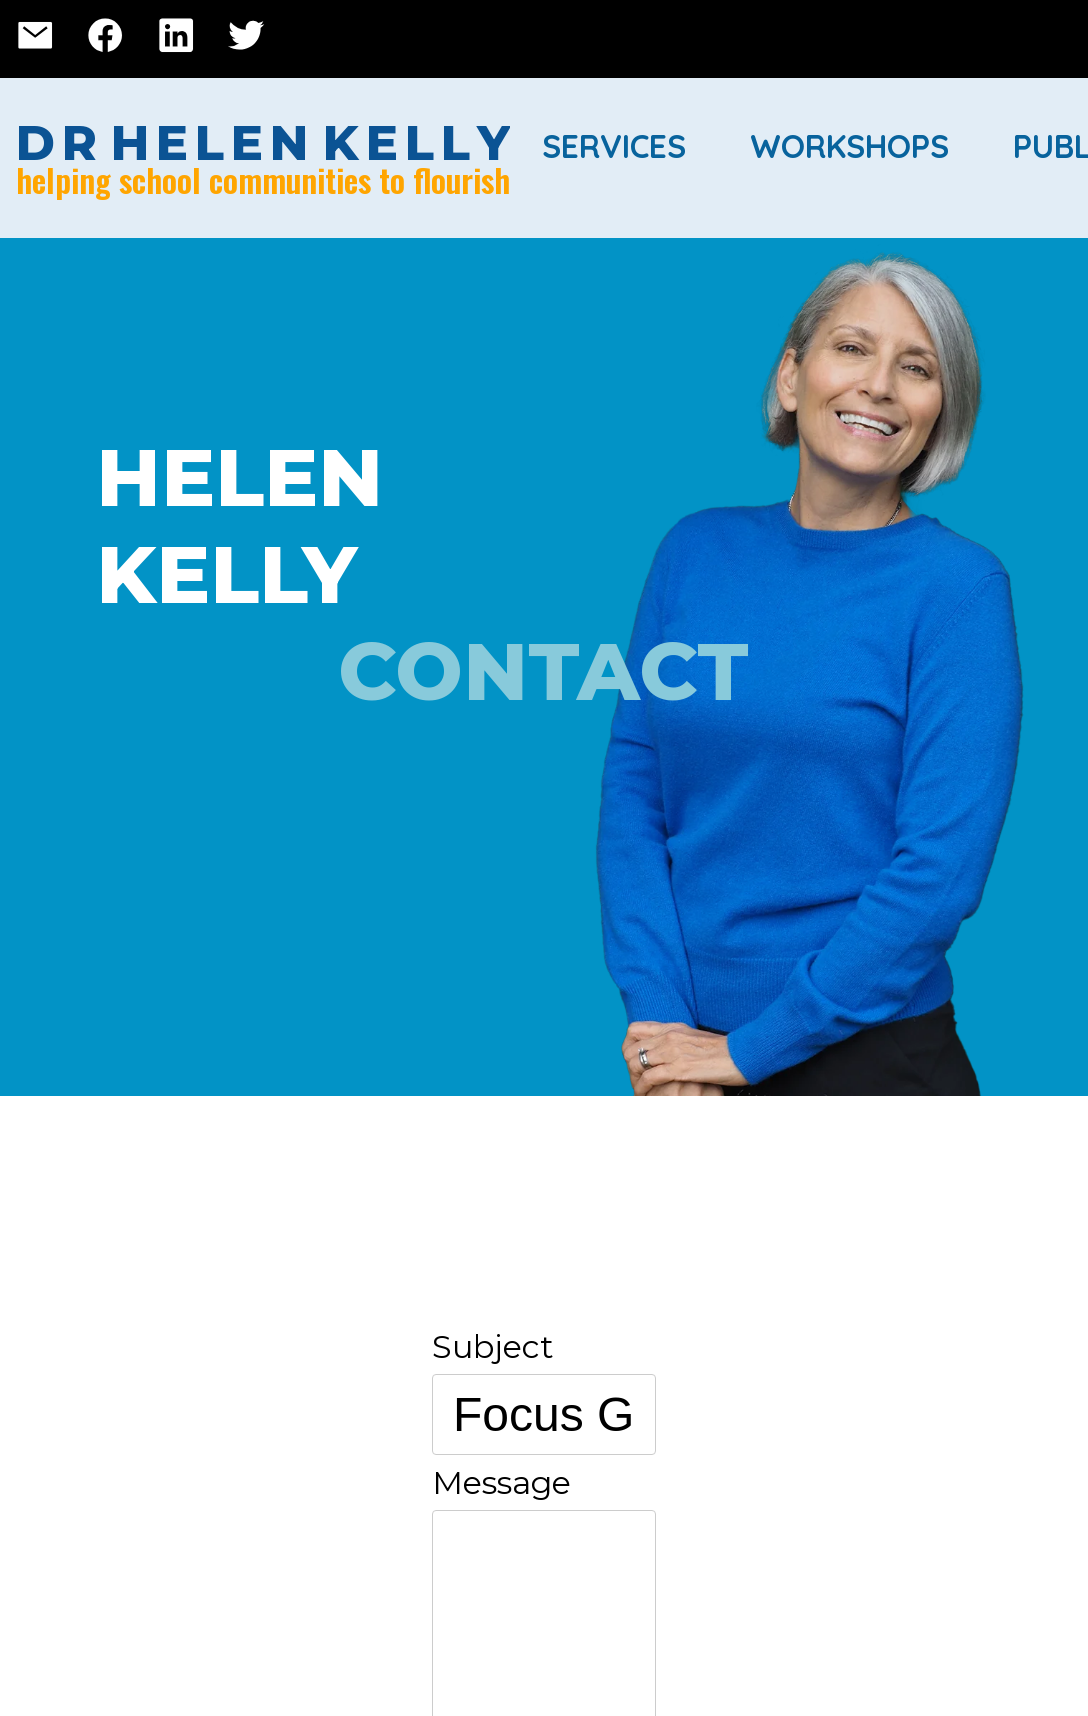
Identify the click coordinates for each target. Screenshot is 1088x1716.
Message (501, 1482)
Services (614, 146)
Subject (493, 1346)
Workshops (849, 146)
